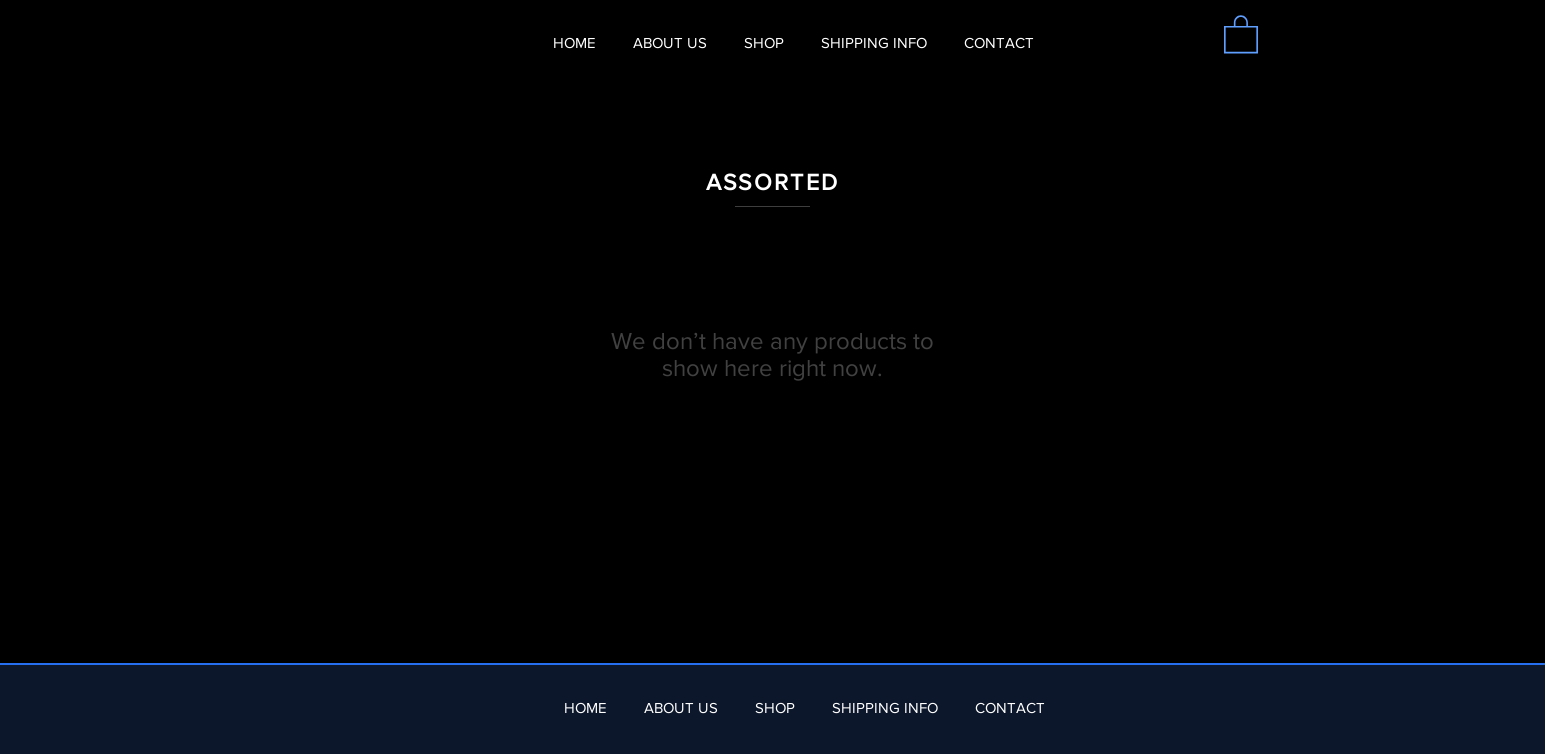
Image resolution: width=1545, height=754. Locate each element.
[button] (1241, 33)
